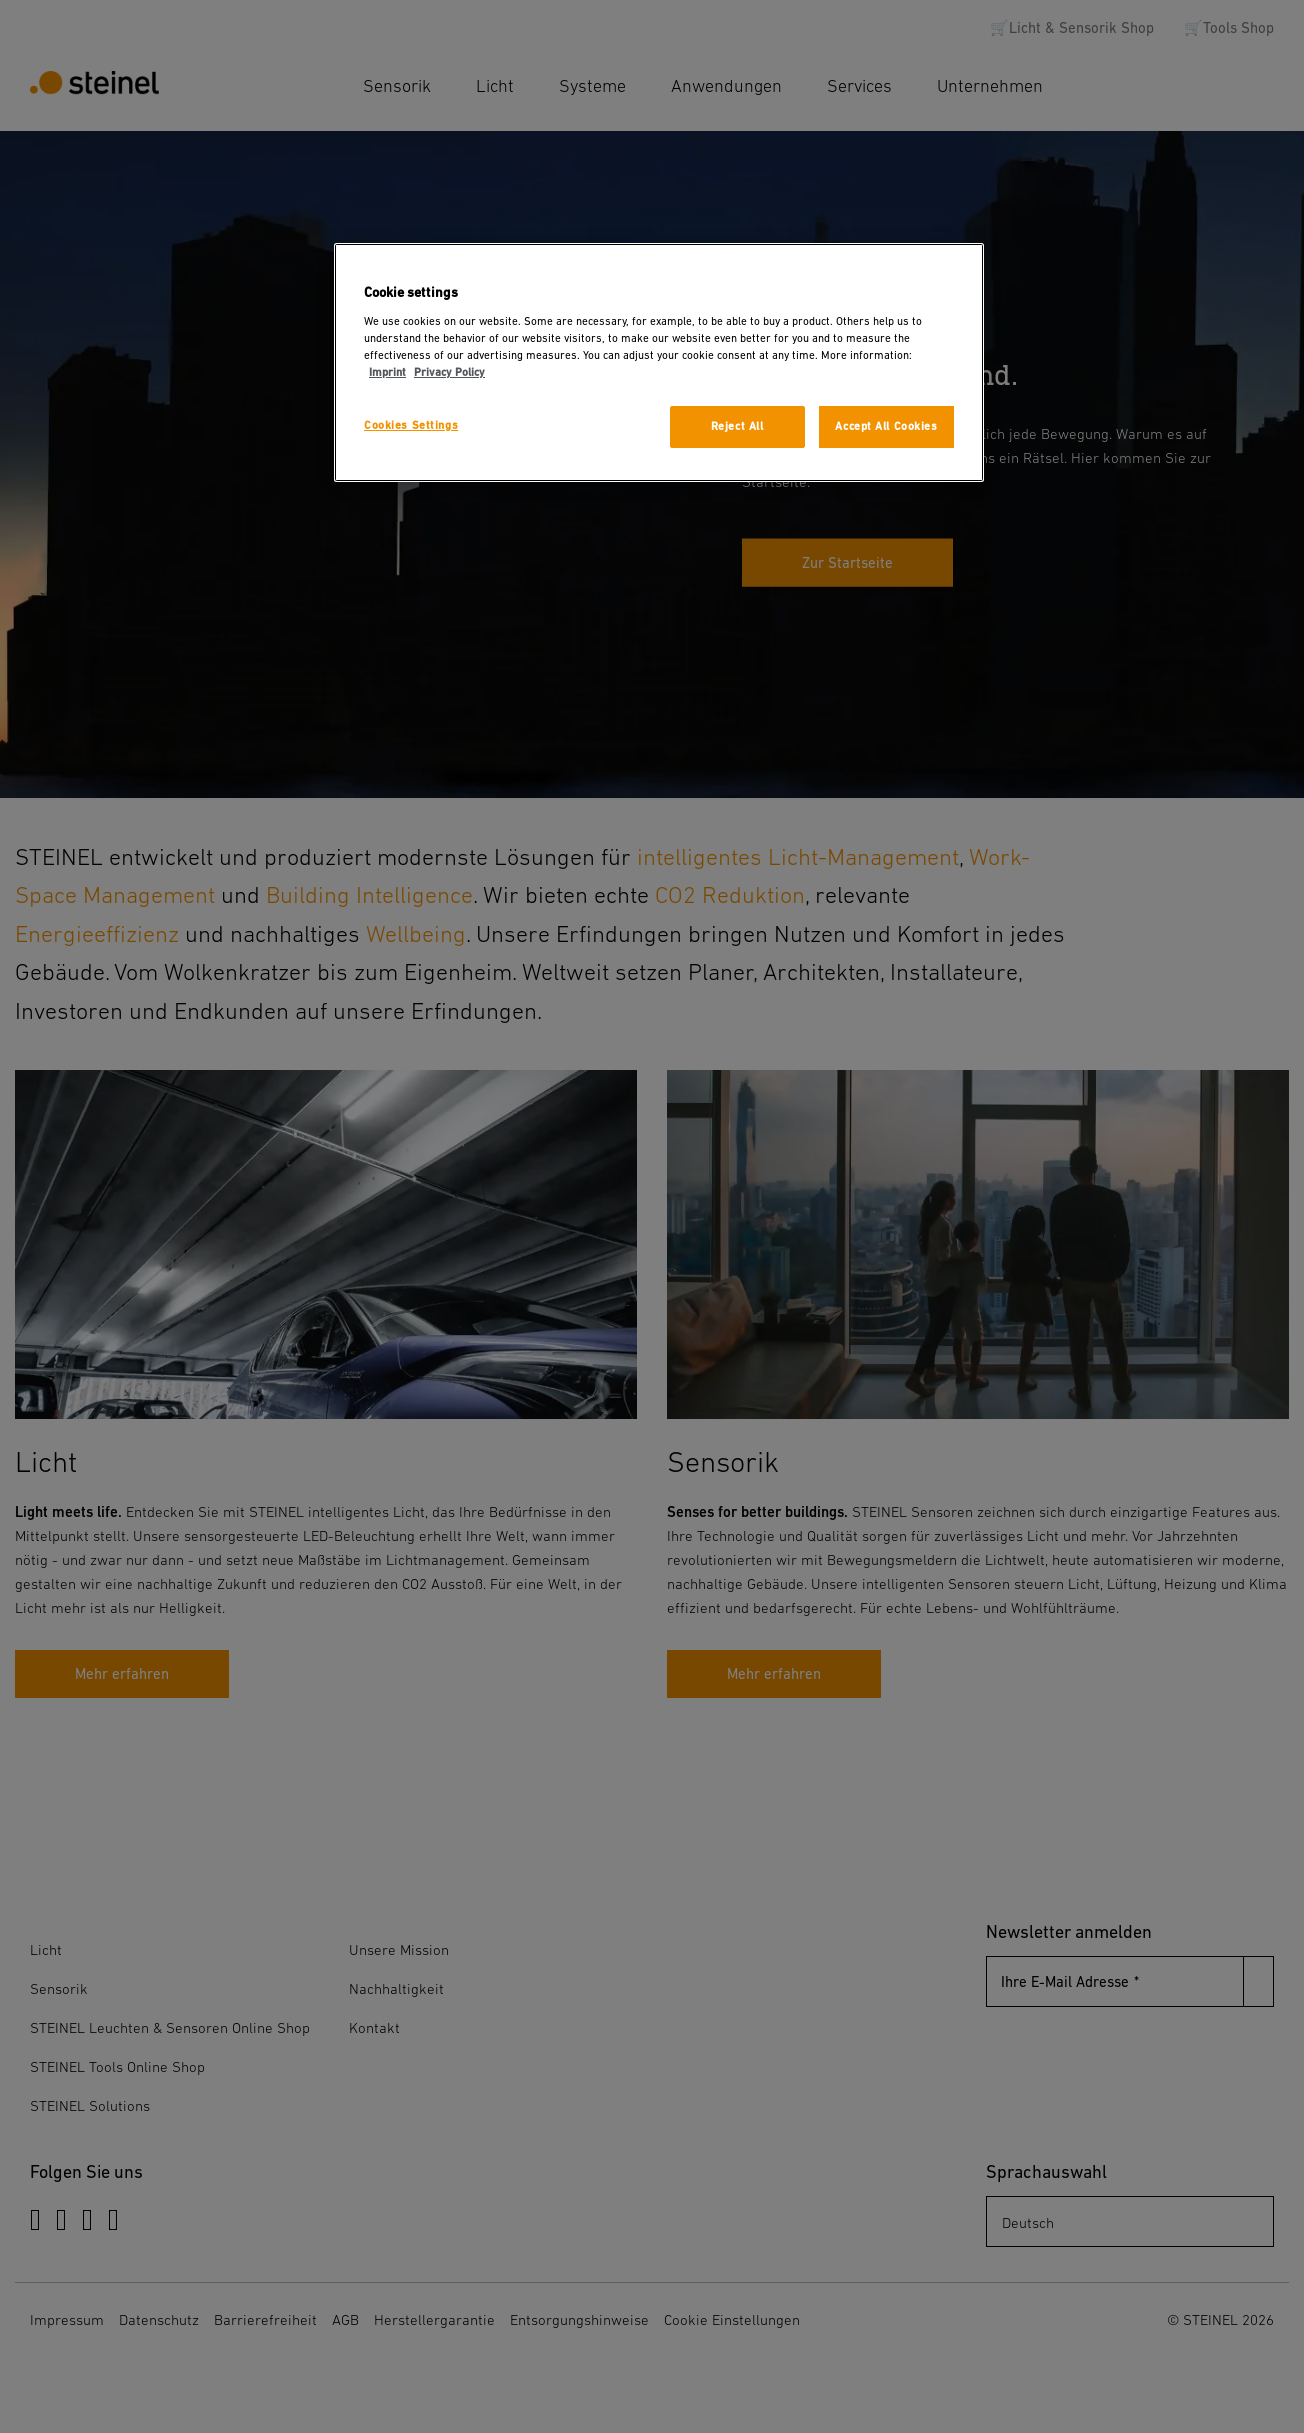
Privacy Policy (449, 372)
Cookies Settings (411, 425)
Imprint (387, 372)
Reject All (737, 426)
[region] (659, 362)
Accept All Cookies (886, 426)
